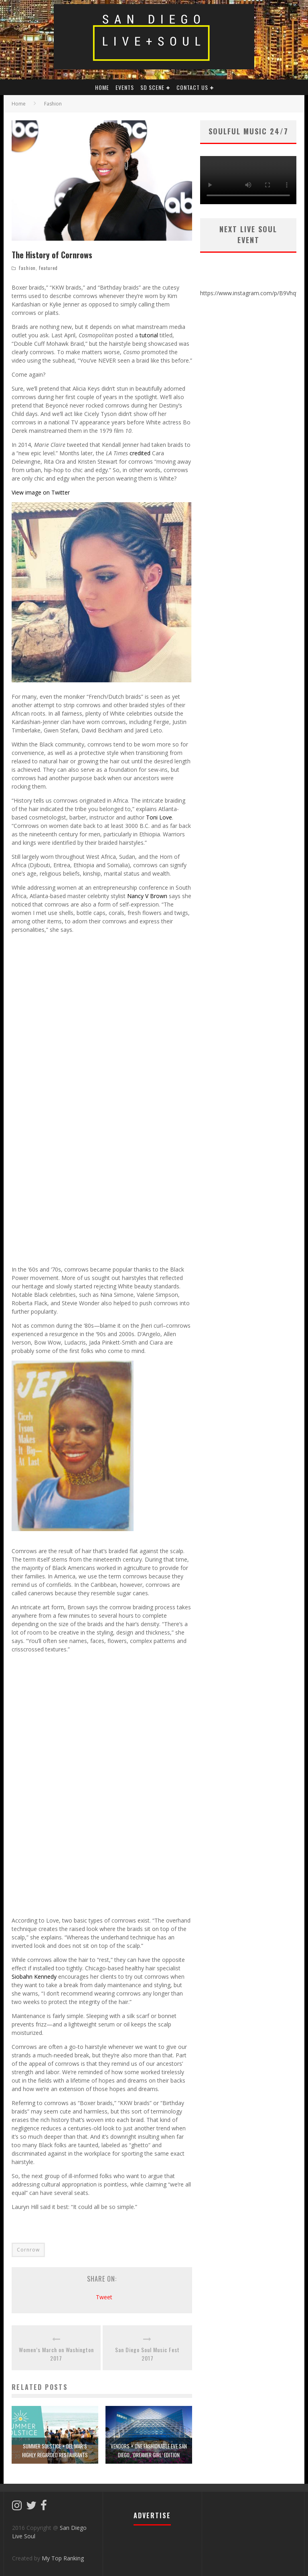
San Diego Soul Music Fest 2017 (147, 2353)
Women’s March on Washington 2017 (56, 2353)
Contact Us (192, 87)
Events (125, 87)
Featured (48, 268)
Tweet (104, 2297)
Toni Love (159, 817)
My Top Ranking (63, 2558)
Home (19, 103)
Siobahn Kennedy (34, 1976)
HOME (102, 87)
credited (140, 453)
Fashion (27, 268)
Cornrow (28, 2249)
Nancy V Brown (147, 896)
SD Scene (152, 87)
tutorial (149, 335)
